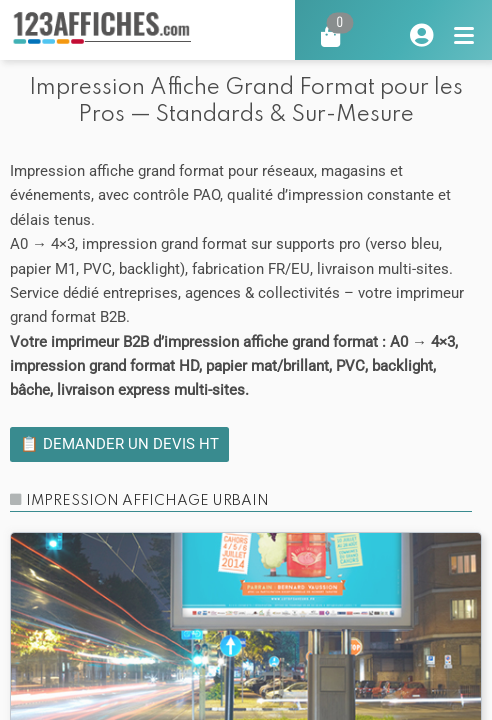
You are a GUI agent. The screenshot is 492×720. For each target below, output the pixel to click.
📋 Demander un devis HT (119, 444)
